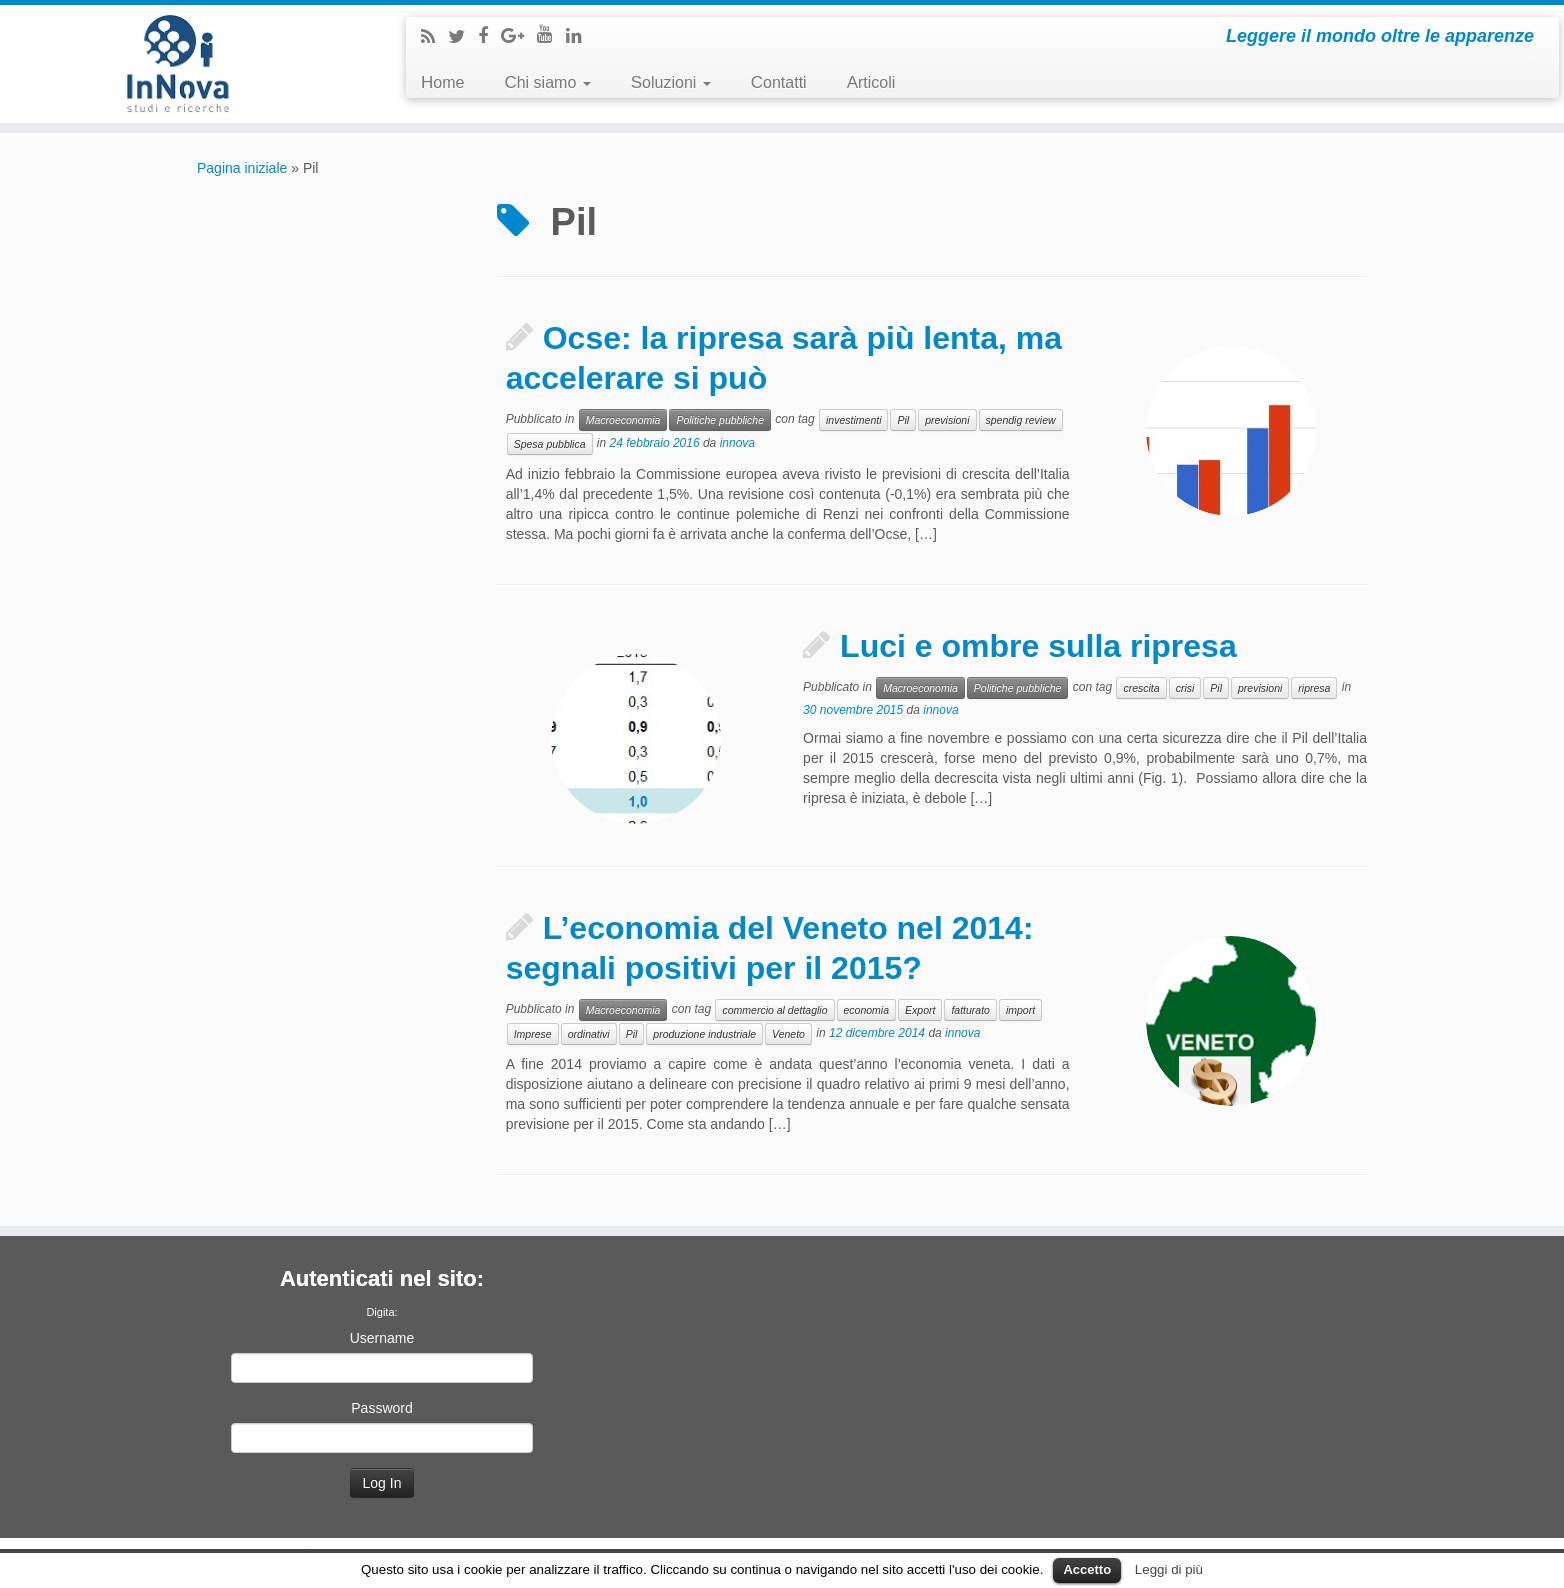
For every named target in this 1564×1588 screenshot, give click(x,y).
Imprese (533, 1034)
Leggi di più (1169, 1569)
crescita (1141, 688)
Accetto (1087, 1569)
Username (382, 1338)
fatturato (970, 1010)
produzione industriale (704, 1034)
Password (381, 1408)
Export (920, 1010)
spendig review (1021, 420)
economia (867, 1010)
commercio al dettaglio (774, 1010)
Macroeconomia (623, 420)
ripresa (1314, 688)
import (1020, 1010)
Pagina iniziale (242, 168)
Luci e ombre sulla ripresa (1038, 646)
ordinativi (589, 1034)
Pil (903, 420)
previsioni (947, 420)
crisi (1185, 688)
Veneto (788, 1034)
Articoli (871, 82)
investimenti (853, 420)
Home (442, 82)
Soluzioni (671, 82)
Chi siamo (547, 82)
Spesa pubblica (550, 444)
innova (737, 443)
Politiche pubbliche (720, 420)
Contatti (779, 82)
